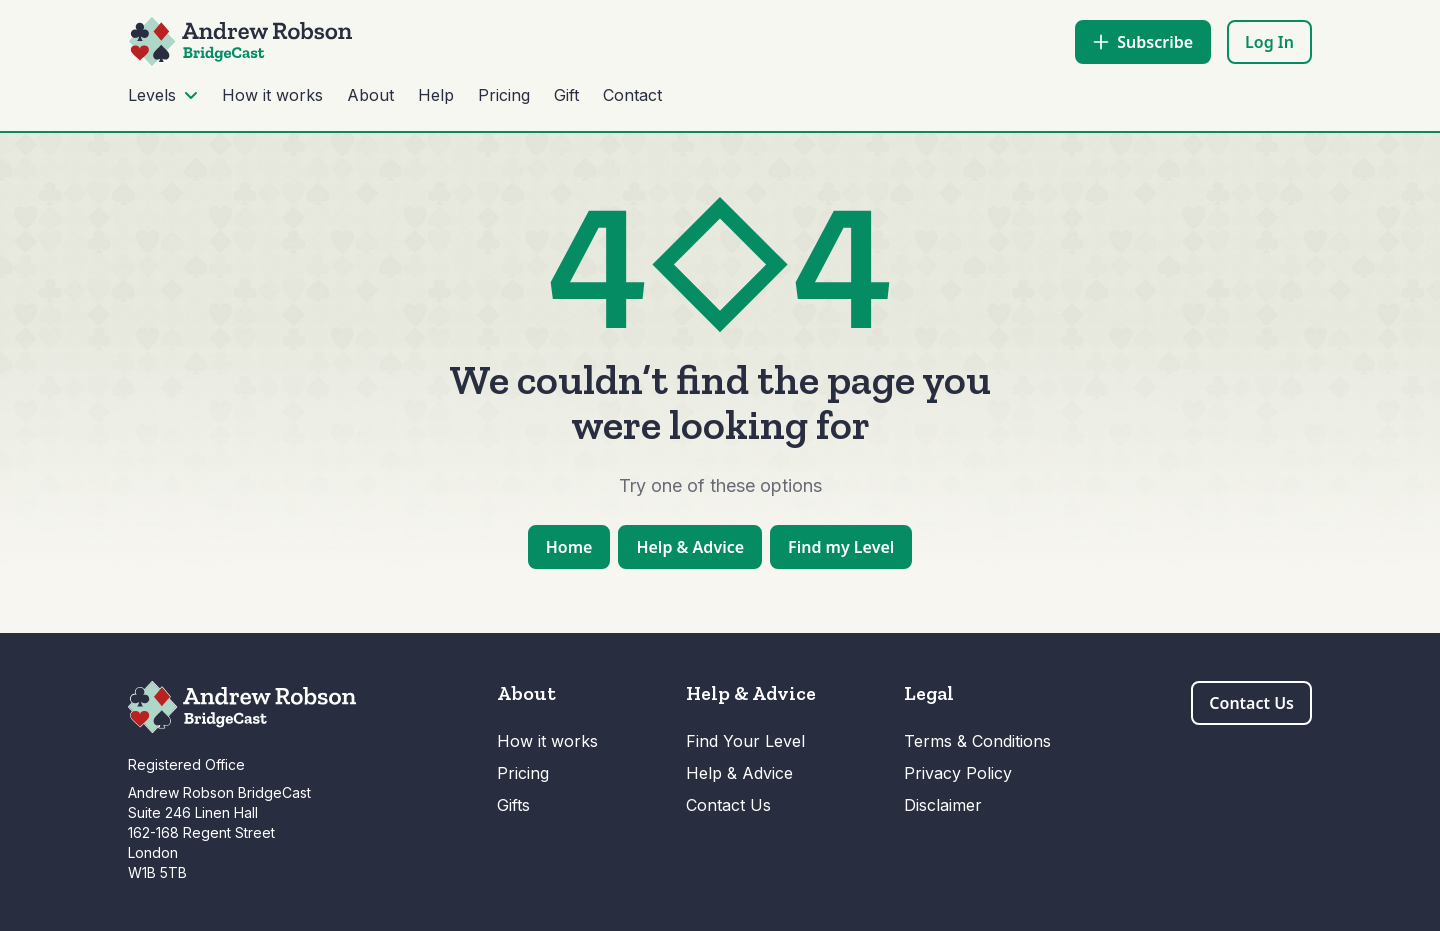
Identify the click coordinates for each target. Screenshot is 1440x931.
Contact (632, 95)
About (370, 95)
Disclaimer (943, 805)
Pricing (504, 95)
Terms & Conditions (977, 741)
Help (436, 95)
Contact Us (728, 805)
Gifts (513, 805)
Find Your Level (745, 741)
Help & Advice (739, 773)
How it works (272, 95)
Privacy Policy (958, 773)
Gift (566, 95)
